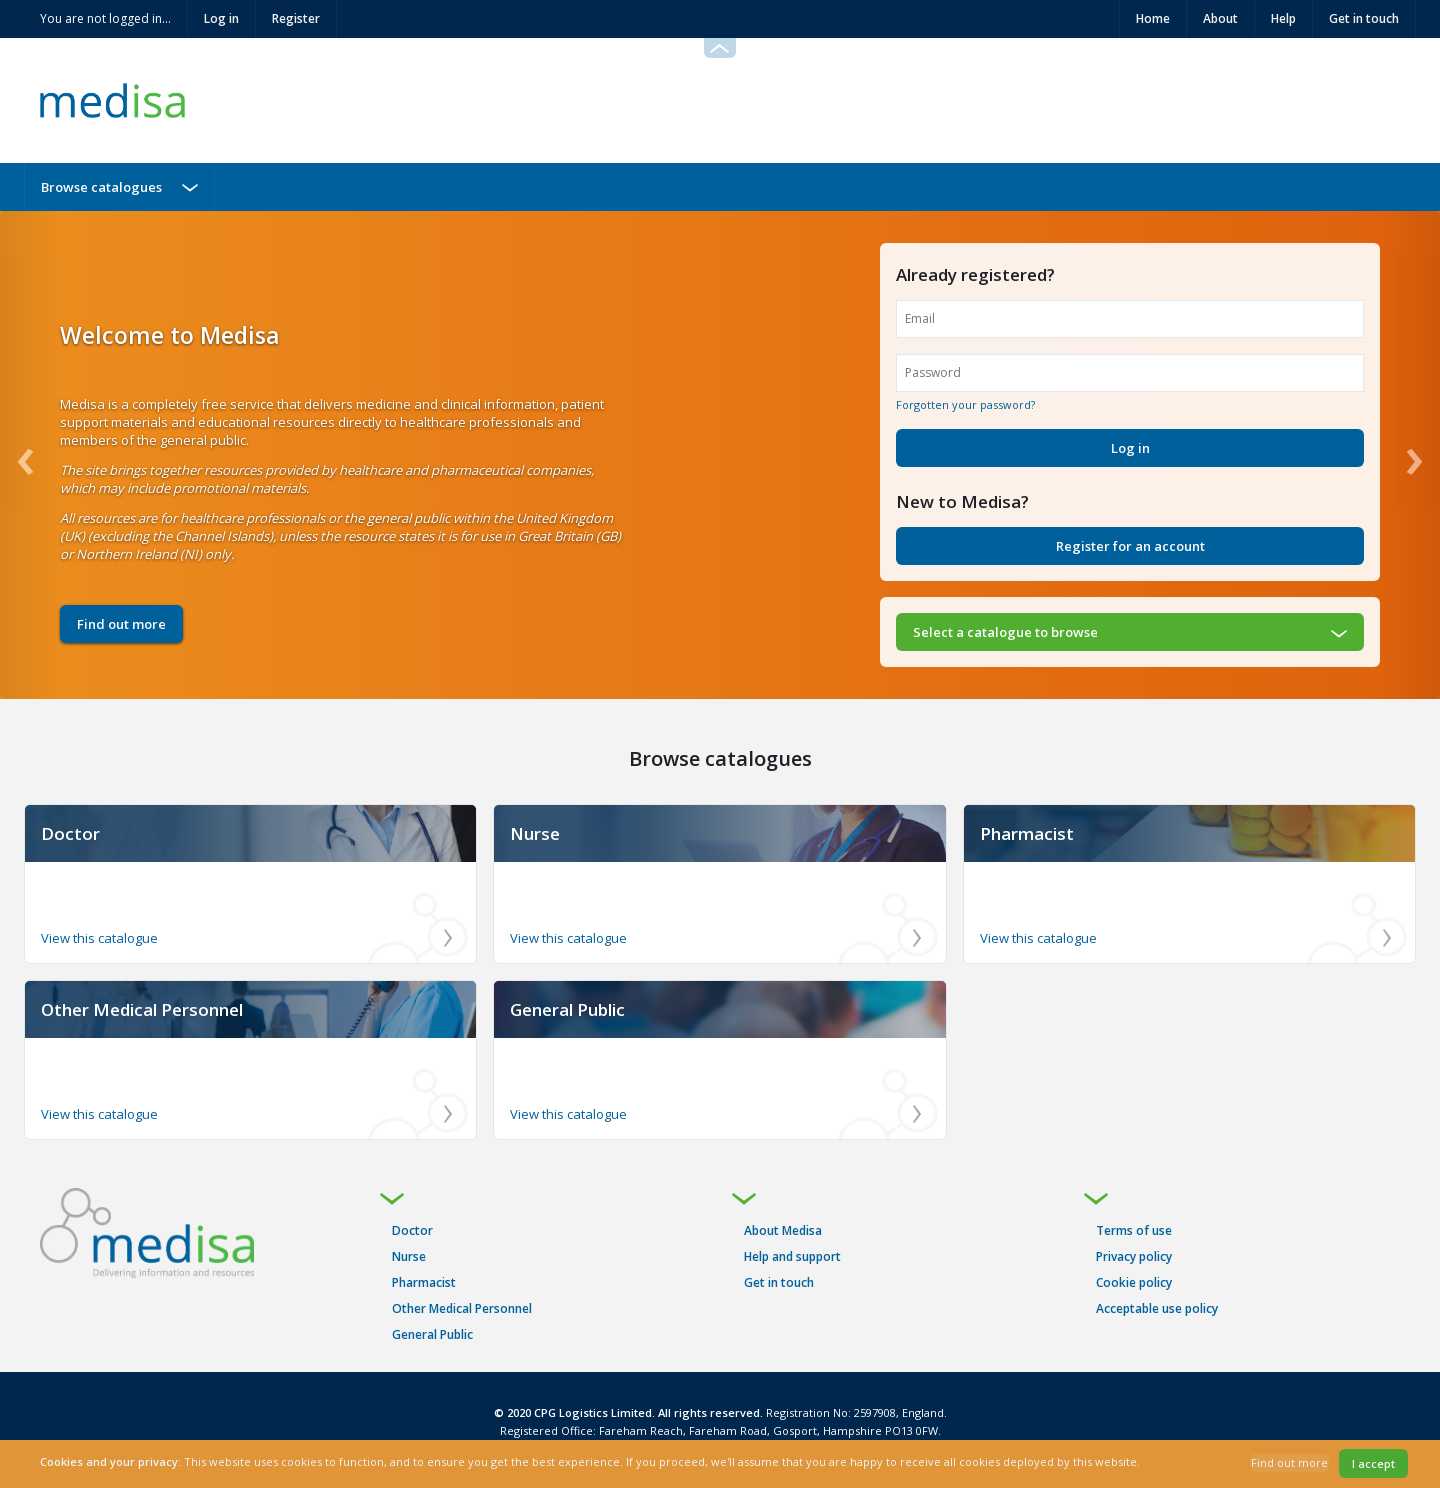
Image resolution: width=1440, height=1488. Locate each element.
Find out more (121, 624)
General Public (432, 1334)
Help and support (792, 1256)
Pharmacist (424, 1282)
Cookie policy (1134, 1282)
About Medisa (783, 1230)
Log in (221, 18)
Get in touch (1364, 18)
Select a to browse (1005, 632)
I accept (1373, 1463)
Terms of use (1134, 1230)
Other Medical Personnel (462, 1308)
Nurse (409, 1256)
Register (296, 18)
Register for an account (1130, 546)
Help (1283, 18)
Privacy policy (1134, 1256)
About (1220, 18)
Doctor (412, 1230)
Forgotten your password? (965, 404)
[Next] (1410, 455)
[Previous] (30, 455)
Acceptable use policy (1157, 1308)
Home (1153, 18)
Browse (101, 187)
